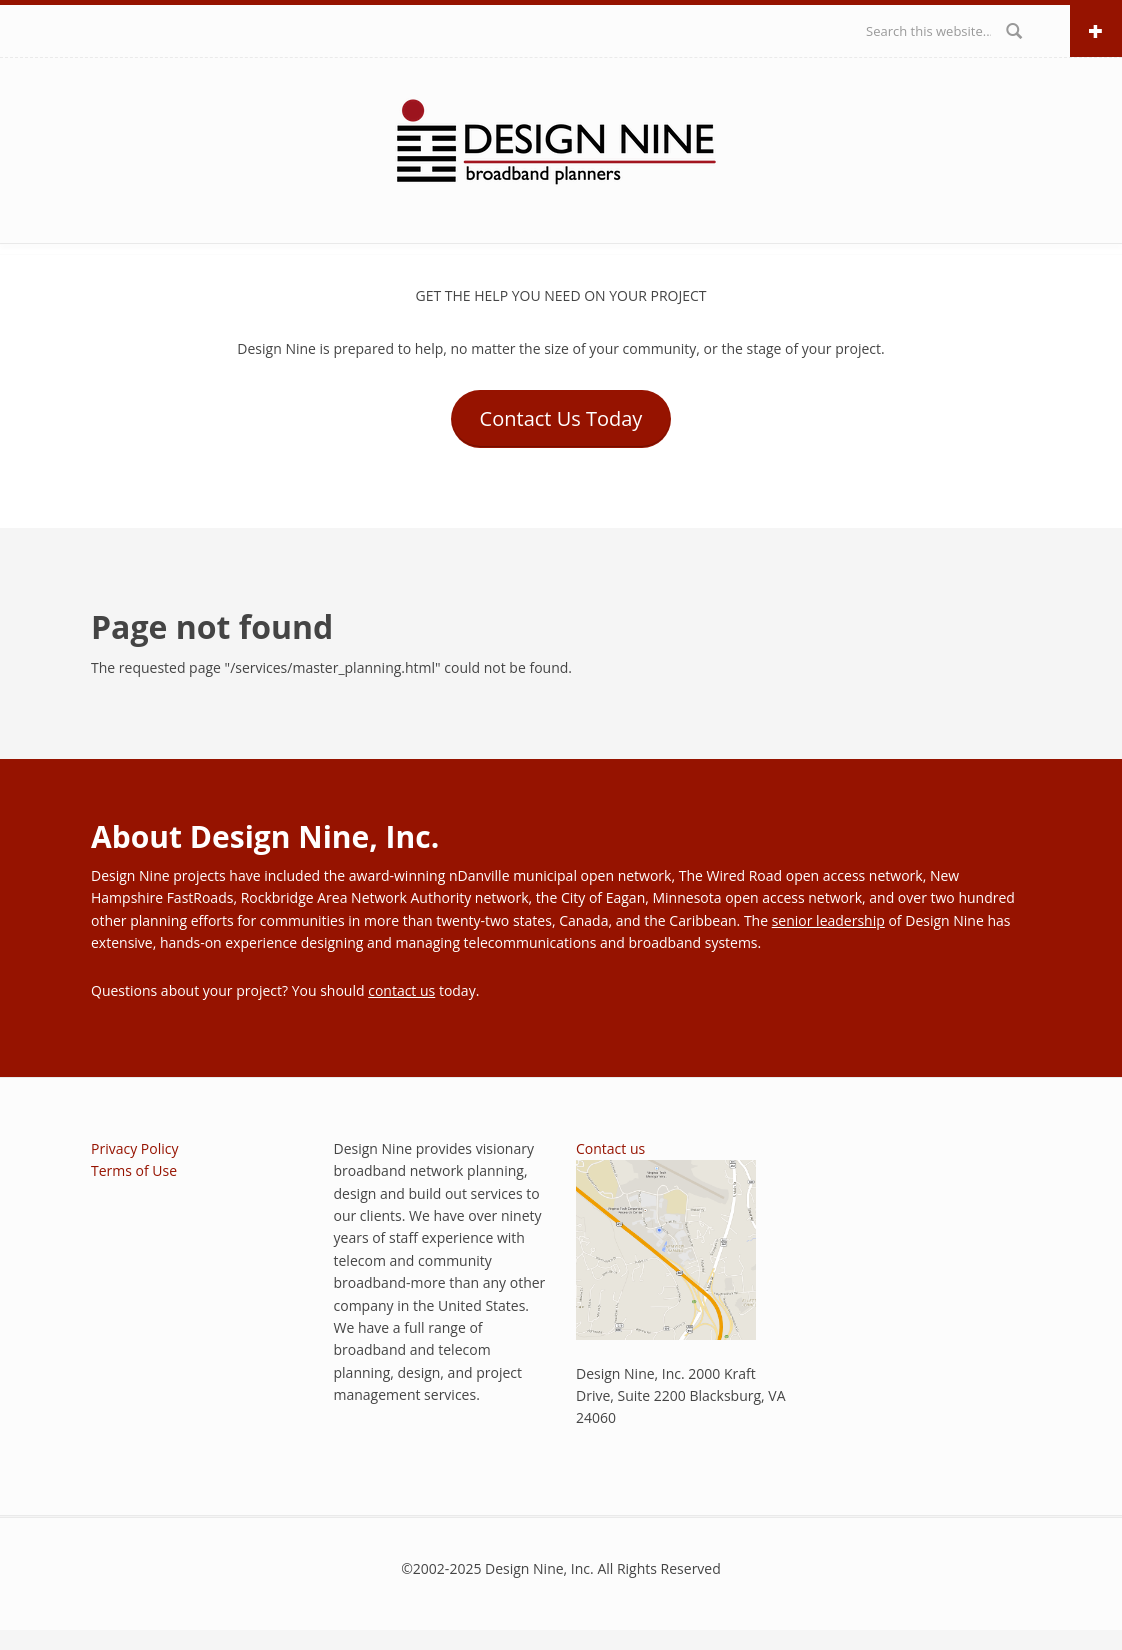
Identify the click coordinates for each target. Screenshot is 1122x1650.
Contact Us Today (561, 418)
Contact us (610, 1148)
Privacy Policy (134, 1148)
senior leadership (828, 920)
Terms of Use (134, 1170)
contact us (401, 990)
